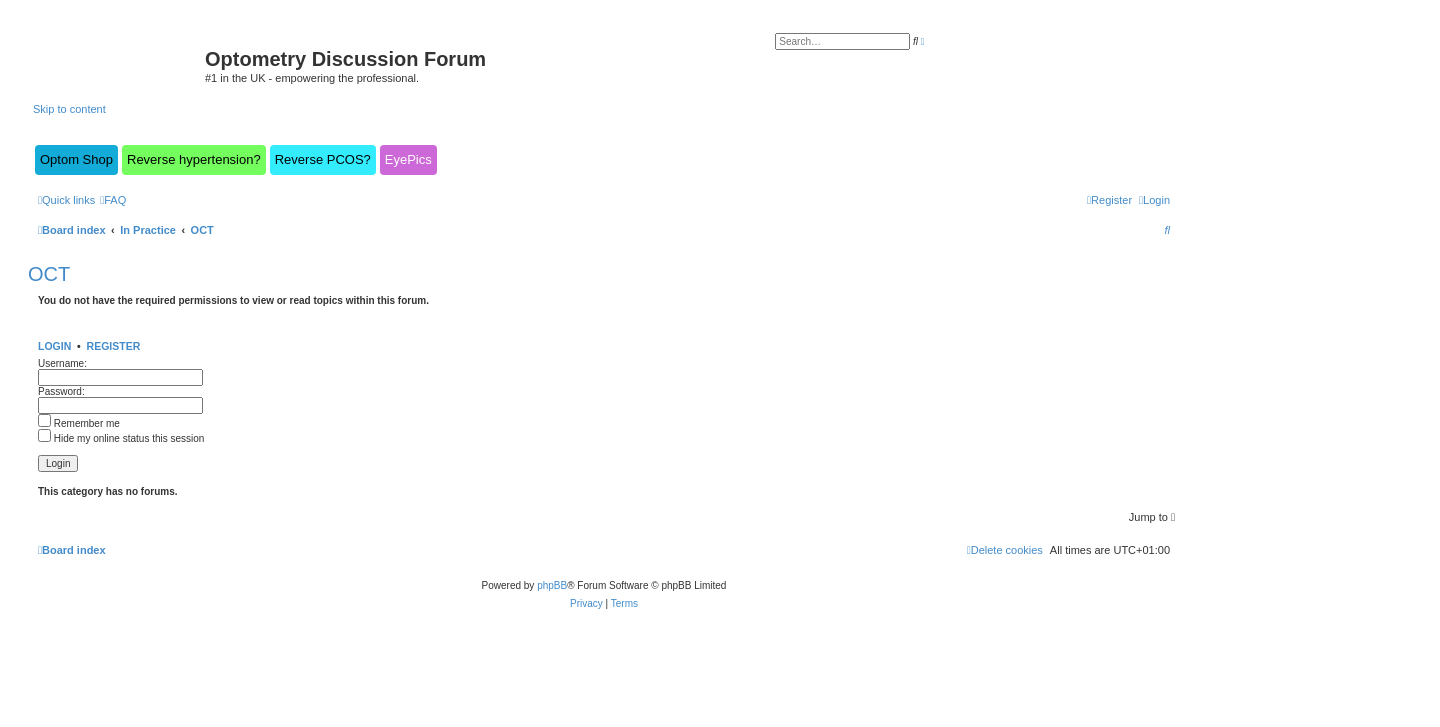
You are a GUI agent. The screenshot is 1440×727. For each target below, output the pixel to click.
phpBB (552, 585)
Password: (61, 391)
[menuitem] (113, 200)
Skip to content (69, 109)
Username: (62, 363)
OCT (49, 274)
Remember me (79, 423)
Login (54, 346)
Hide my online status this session (121, 438)
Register (114, 346)
